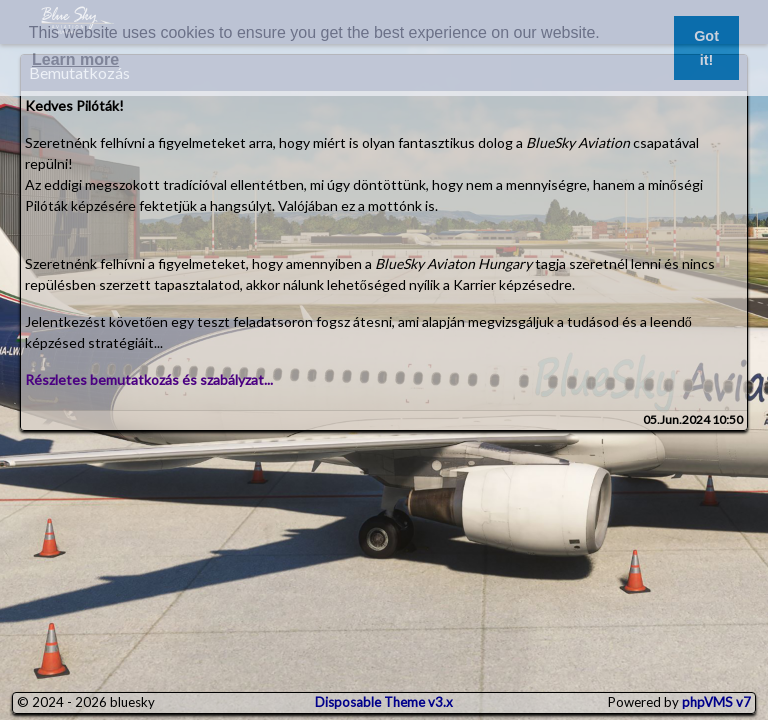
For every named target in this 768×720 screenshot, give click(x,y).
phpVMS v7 (716, 702)
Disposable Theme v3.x (384, 702)
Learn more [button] (75, 59)
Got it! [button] (706, 48)
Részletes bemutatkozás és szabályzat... (149, 379)
